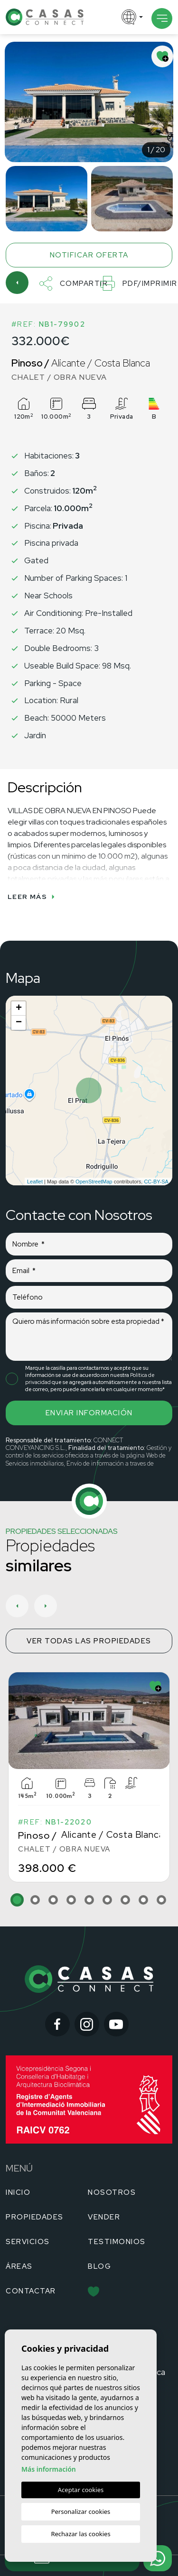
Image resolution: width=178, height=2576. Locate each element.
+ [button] (19, 1008)
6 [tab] (107, 1900)
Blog (99, 2266)
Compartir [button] (73, 283)
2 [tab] (35, 1900)
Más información (48, 2469)
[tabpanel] (89, 1777)
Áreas (19, 2266)
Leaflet (35, 1181)
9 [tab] (161, 1900)
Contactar (31, 2291)
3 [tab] (53, 1900)
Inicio (18, 2192)
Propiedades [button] (35, 2217)
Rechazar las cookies (80, 2534)
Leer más (31, 896)
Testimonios (117, 2241)
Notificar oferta (89, 255)
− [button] (19, 1023)
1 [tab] (17, 1900)
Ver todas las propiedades (89, 1641)
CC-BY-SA (156, 1181)
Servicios (28, 2241)
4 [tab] (71, 1900)
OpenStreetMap (93, 1181)
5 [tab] (89, 1900)
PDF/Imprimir (138, 283)
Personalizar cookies (81, 2511)
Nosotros (112, 2192)
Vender (104, 2217)
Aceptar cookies (80, 2489)
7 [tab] (125, 1900)
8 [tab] (143, 1900)
